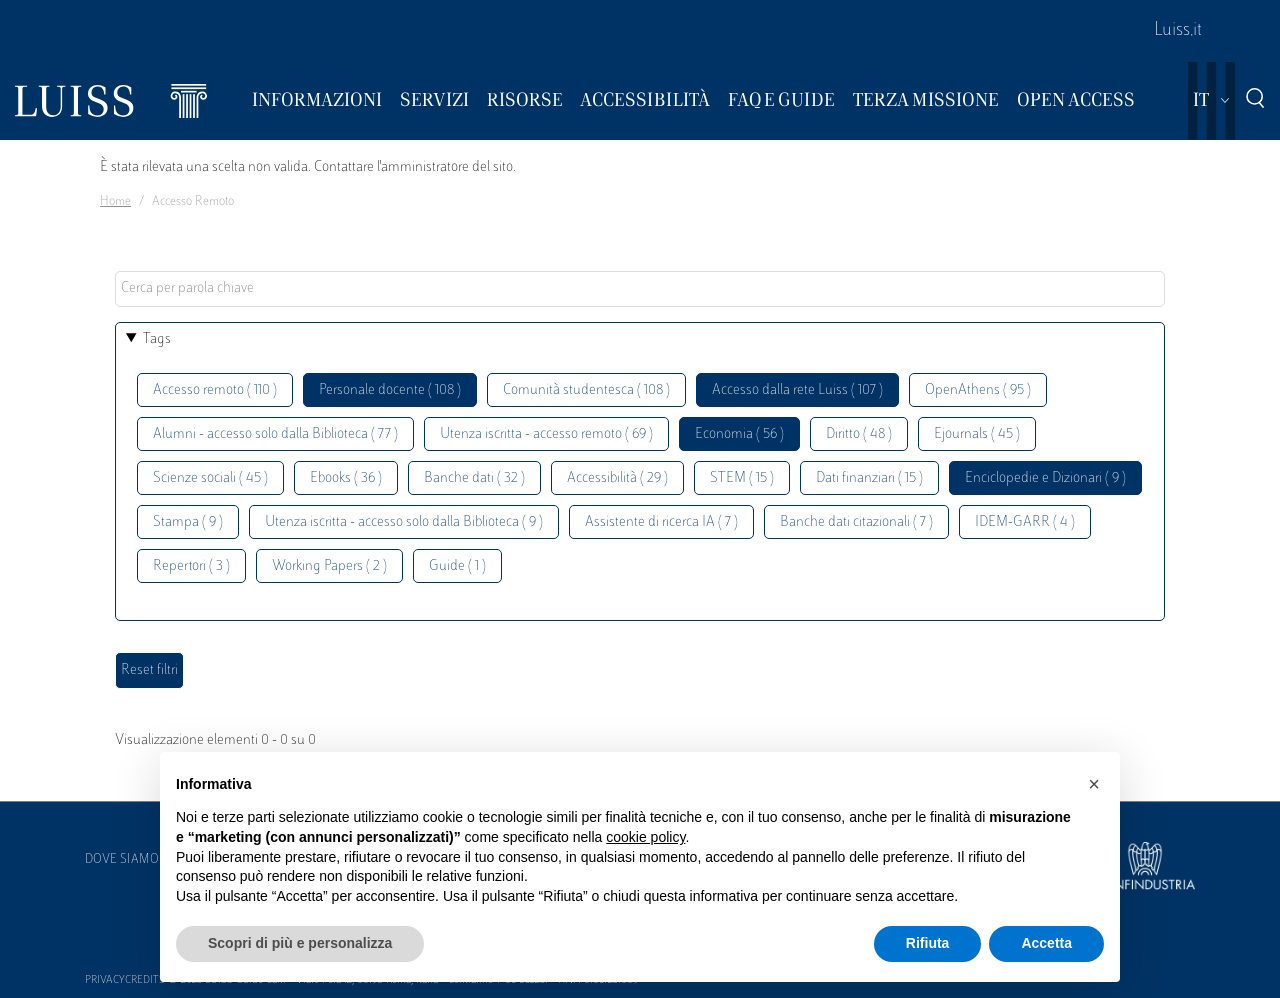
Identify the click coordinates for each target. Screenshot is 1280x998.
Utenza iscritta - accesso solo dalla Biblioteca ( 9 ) (404, 522)
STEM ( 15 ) (742, 478)
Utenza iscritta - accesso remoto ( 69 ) (546, 434)
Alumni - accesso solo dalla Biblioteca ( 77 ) (275, 434)
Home (115, 202)
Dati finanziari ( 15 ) (869, 478)
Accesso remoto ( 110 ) (215, 390)
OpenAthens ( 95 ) (978, 390)
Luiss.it (1178, 31)
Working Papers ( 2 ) (329, 566)
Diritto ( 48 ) (859, 434)
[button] (1094, 784)
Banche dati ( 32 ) (474, 478)
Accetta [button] (1046, 943)
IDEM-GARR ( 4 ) (1025, 522)
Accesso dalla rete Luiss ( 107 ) (797, 390)
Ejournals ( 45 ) (977, 434)
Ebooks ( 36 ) (346, 478)
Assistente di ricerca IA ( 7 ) (661, 522)
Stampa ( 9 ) (188, 522)
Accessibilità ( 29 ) (617, 478)
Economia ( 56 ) (739, 434)
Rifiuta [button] (928, 943)
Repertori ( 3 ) (191, 566)
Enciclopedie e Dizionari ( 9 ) (1045, 478)
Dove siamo (122, 860)
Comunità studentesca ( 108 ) (586, 390)
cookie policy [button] (645, 837)
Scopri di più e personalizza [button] (300, 943)
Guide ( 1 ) (457, 566)
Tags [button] (157, 339)
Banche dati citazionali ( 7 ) (856, 522)
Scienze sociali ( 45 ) (210, 478)
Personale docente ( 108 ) (390, 390)
